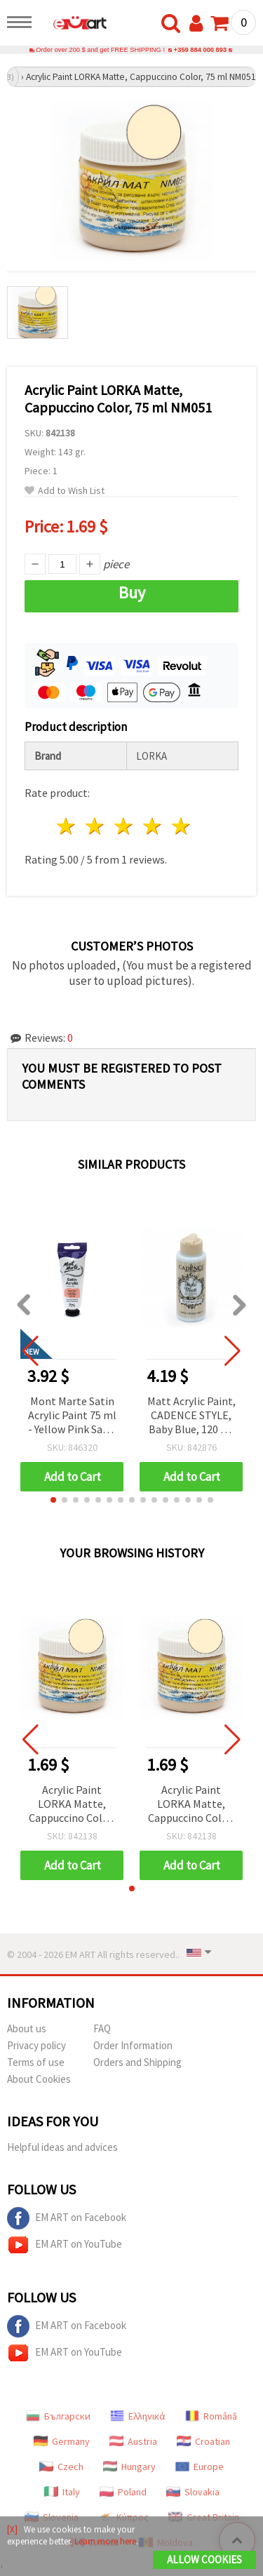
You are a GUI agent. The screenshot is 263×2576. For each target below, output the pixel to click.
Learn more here (105, 2541)
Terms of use (36, 2062)
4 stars (152, 826)
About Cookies (39, 2079)
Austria (133, 2441)
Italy (62, 2492)
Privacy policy (36, 2045)
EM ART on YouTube (64, 2245)
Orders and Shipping (137, 2062)
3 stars (124, 826)
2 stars (95, 826)
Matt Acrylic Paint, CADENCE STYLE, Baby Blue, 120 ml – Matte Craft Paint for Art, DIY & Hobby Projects (191, 1416)
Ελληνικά (138, 2416)
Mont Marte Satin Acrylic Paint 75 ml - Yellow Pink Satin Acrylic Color (72, 1416)
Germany (62, 2441)
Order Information (133, 2045)
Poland (123, 2492)
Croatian (203, 2441)
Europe (199, 2467)
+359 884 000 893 (200, 49)
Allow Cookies (204, 2559)
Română (211, 2416)
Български (58, 2416)
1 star (67, 826)
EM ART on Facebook (66, 2218)
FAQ (102, 2028)
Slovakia (193, 2492)
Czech (61, 2466)
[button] (53, 1500)
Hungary (129, 2466)
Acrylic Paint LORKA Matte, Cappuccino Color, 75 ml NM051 (72, 1805)
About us (26, 2028)
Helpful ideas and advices (62, 2147)
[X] (12, 2529)
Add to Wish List (64, 490)
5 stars (181, 826)
